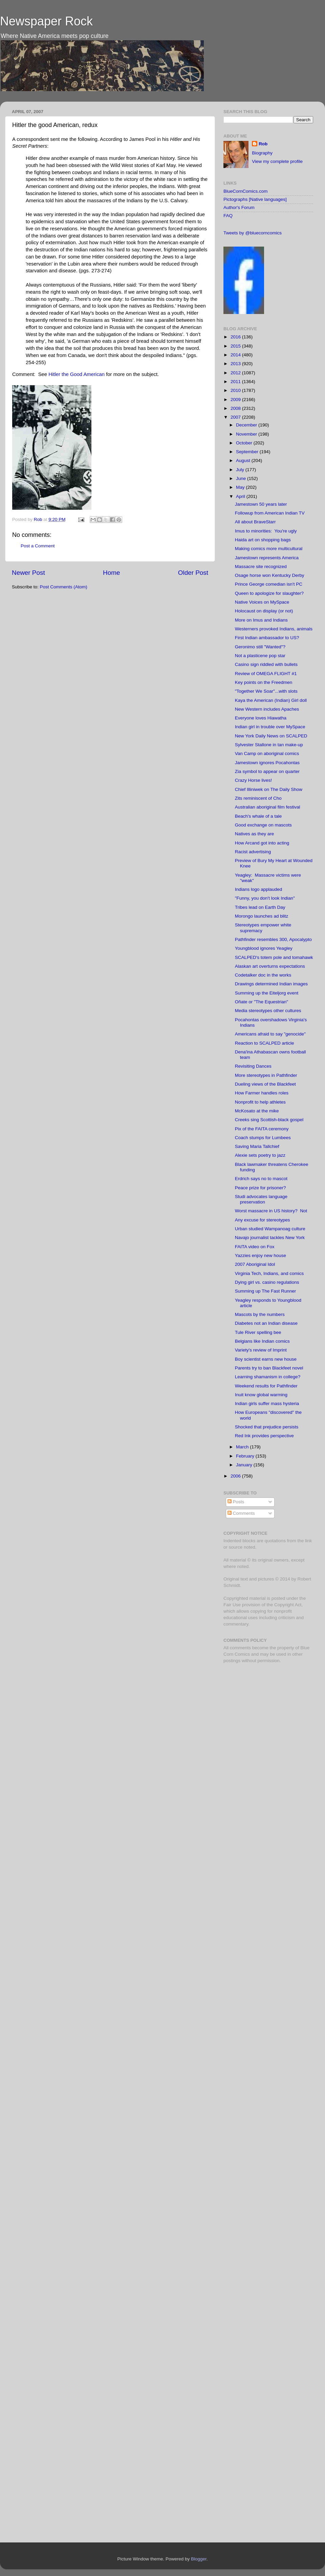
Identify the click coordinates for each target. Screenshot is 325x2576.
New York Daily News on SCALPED (271, 735)
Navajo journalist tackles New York (270, 1237)
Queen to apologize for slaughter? (269, 593)
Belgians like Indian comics (262, 1341)
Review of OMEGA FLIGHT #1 (266, 673)
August (244, 460)
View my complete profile (277, 161)
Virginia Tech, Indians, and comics (269, 1273)
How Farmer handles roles (261, 1092)
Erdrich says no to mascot (261, 1178)
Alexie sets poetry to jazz (260, 1155)
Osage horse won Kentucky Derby (269, 575)
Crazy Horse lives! (253, 780)
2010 (236, 390)
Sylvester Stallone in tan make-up (269, 744)
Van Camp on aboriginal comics (267, 753)
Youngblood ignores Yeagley (263, 948)
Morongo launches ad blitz (261, 916)
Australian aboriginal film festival (267, 807)
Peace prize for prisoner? (260, 1187)
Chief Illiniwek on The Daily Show (268, 789)
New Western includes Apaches (267, 709)
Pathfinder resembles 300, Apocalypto (273, 939)
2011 (236, 381)
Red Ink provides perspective (264, 1435)
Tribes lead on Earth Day (260, 907)
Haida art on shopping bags (263, 539)
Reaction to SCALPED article (264, 1043)
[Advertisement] (250, 1776)
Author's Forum (239, 207)
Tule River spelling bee (258, 1332)
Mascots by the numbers (260, 1314)
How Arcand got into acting (262, 842)
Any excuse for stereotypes (262, 1219)
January (245, 1464)
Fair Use (232, 1604)
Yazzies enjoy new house (260, 1255)
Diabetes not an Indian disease (266, 1323)
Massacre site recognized (261, 566)
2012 (236, 372)
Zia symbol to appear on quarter (267, 771)
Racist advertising (253, 851)
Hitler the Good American (76, 374)
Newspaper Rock (46, 21)
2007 (236, 417)
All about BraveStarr (255, 521)
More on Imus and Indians (261, 620)
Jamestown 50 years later (261, 504)
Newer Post (28, 572)
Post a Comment (38, 545)
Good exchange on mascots (263, 825)
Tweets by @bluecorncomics (252, 232)
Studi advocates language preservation (261, 1199)
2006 (236, 1476)
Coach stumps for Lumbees (263, 1137)
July (240, 469)
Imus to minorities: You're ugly (266, 530)
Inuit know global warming (261, 1394)
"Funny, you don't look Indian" (265, 898)
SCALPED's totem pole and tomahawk (274, 957)
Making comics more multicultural (269, 548)
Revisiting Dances (253, 1066)
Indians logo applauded (258, 889)
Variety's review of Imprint (261, 1350)
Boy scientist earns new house (266, 1359)
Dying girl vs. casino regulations (267, 1282)
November (247, 434)
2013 (236, 363)
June (241, 478)
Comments (241, 1513)
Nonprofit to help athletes (260, 1102)
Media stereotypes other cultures (268, 1010)
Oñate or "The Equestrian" (261, 1001)
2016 (236, 336)
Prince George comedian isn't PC (268, 584)
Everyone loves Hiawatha (260, 717)
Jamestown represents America (267, 557)
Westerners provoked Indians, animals (273, 628)
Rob (39, 519)
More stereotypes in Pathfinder (266, 1075)
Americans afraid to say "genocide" (270, 1033)
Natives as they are (254, 833)
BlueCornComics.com (245, 191)
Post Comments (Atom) (63, 586)
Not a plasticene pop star (260, 655)
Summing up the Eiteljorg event (267, 993)
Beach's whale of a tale (258, 816)
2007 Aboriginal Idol (255, 1264)
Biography (262, 152)
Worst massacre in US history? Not (271, 1210)
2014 (236, 354)
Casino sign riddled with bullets (266, 664)
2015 (236, 346)
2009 (236, 399)
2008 (236, 408)
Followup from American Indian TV (270, 513)
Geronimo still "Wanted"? (260, 646)
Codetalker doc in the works (263, 975)
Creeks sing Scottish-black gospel (269, 1119)
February (246, 1456)
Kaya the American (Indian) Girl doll (271, 700)
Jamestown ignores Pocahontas (267, 762)
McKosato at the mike (257, 1110)
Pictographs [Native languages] (255, 199)
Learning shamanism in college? (268, 1376)
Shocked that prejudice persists (267, 1426)
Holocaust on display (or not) (264, 610)
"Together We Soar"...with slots (266, 691)
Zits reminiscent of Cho (258, 798)
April (241, 496)
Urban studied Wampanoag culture (270, 1228)
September (248, 451)
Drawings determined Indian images (271, 983)
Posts (236, 1501)
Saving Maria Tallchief (257, 1146)
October (245, 442)
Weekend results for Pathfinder (266, 1385)
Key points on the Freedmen (263, 682)
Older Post (193, 572)
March (243, 1446)
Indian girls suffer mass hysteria (267, 1403)
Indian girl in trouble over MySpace (270, 726)
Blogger (199, 2558)
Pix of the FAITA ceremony (262, 1128)
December (247, 424)
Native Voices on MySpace (262, 602)
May (241, 487)
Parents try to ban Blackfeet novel (269, 1367)
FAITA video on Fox (255, 1246)
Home (111, 572)
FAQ (228, 215)
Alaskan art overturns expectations (270, 966)
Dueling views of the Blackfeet (265, 1084)
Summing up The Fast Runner (265, 1291)
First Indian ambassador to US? (267, 637)
